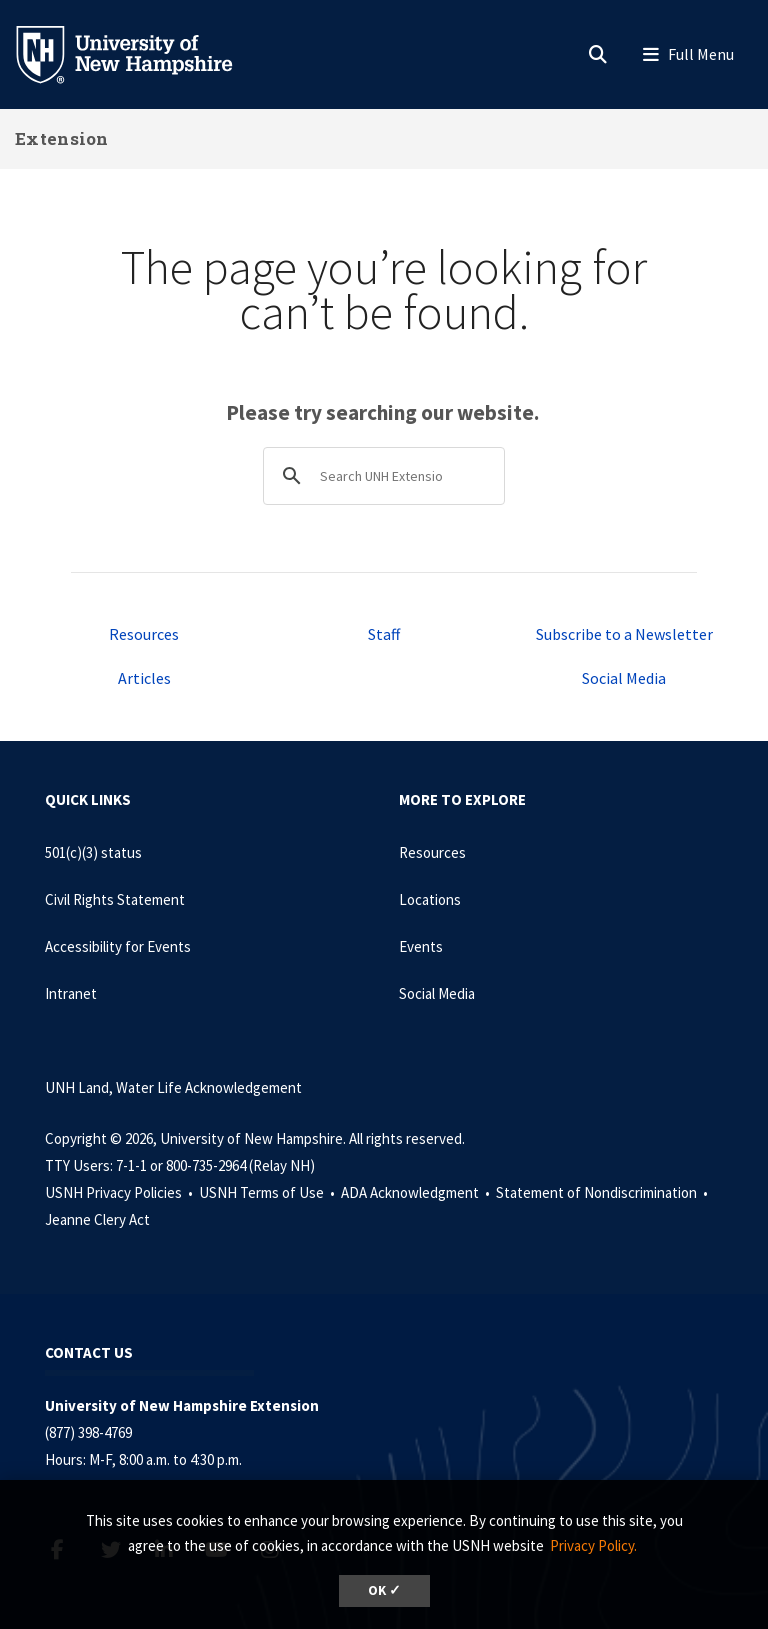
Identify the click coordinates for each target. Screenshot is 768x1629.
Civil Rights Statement (115, 899)
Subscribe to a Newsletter (624, 634)
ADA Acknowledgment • (417, 1192)
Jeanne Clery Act (97, 1219)
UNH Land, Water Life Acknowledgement (173, 1087)
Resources (144, 634)
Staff (384, 634)
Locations (430, 899)
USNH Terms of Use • (268, 1192)
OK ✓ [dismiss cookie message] (384, 1590)
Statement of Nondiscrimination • (603, 1192)
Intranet (71, 993)
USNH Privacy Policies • (120, 1192)
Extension (62, 138)
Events (421, 946)
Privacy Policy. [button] (593, 1545)
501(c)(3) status (93, 852)
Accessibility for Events (118, 946)
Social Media (624, 678)
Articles (144, 678)
